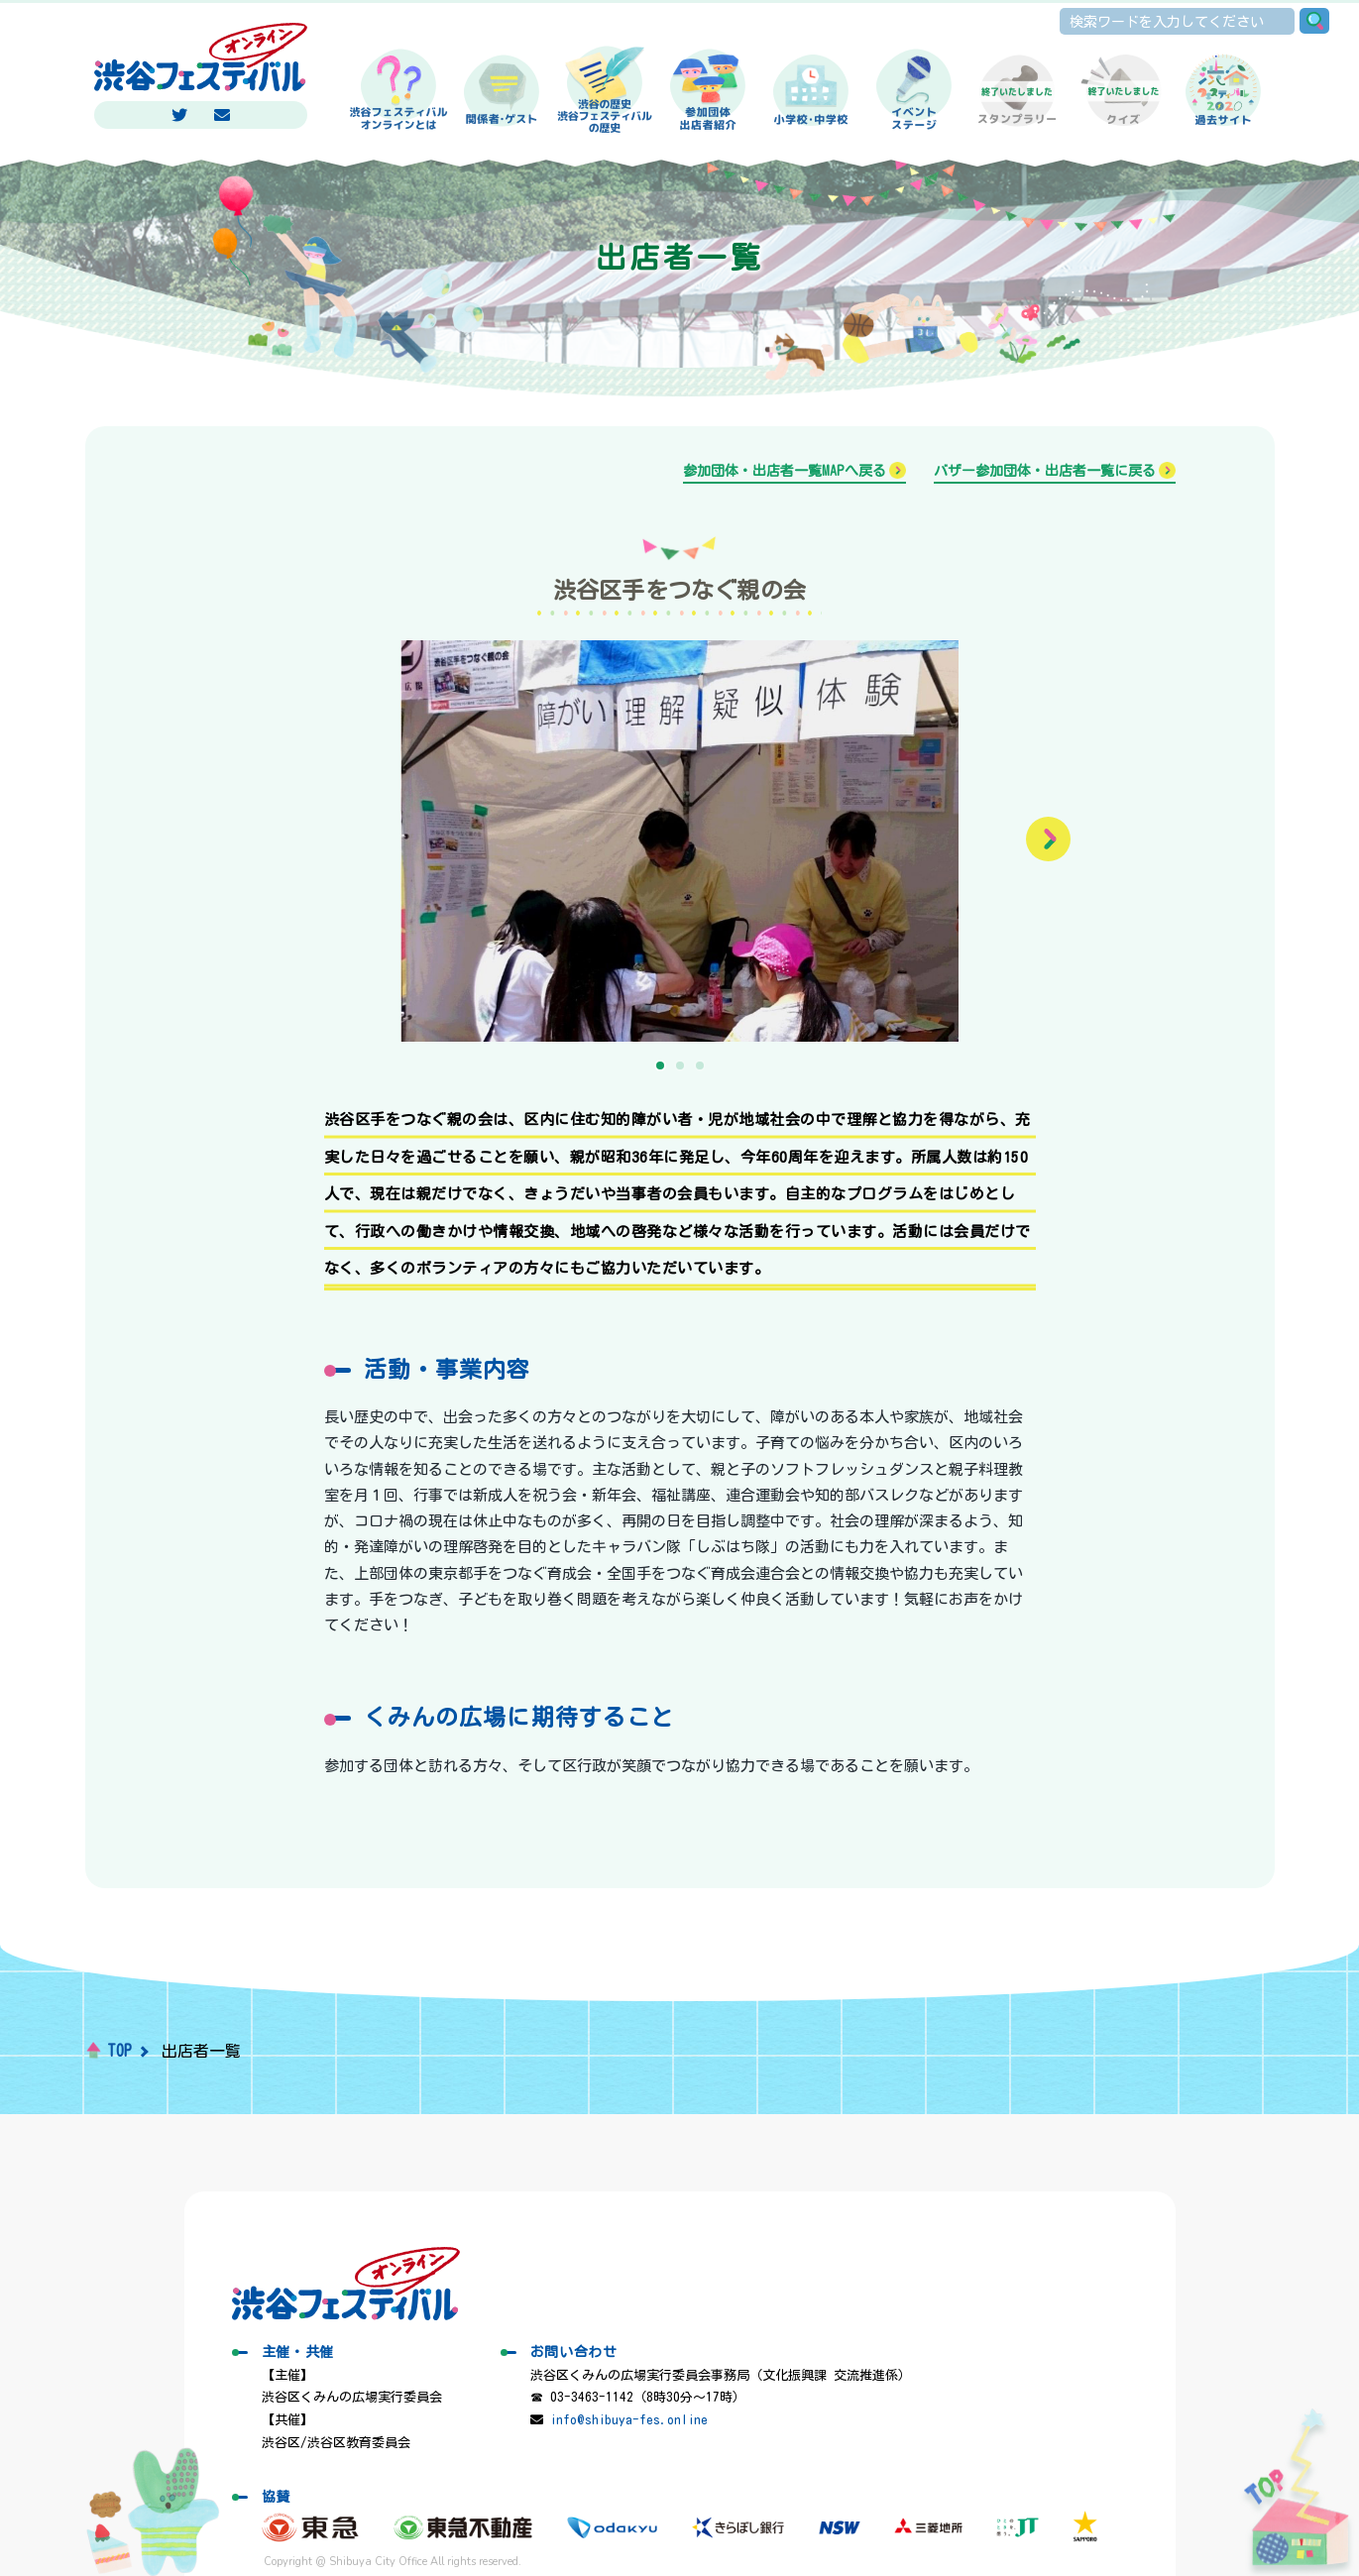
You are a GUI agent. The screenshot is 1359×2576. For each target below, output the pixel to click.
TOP (119, 2051)
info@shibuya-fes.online (629, 2419)
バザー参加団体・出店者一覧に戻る (1045, 471)
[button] (1048, 839)
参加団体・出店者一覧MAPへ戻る (784, 471)
